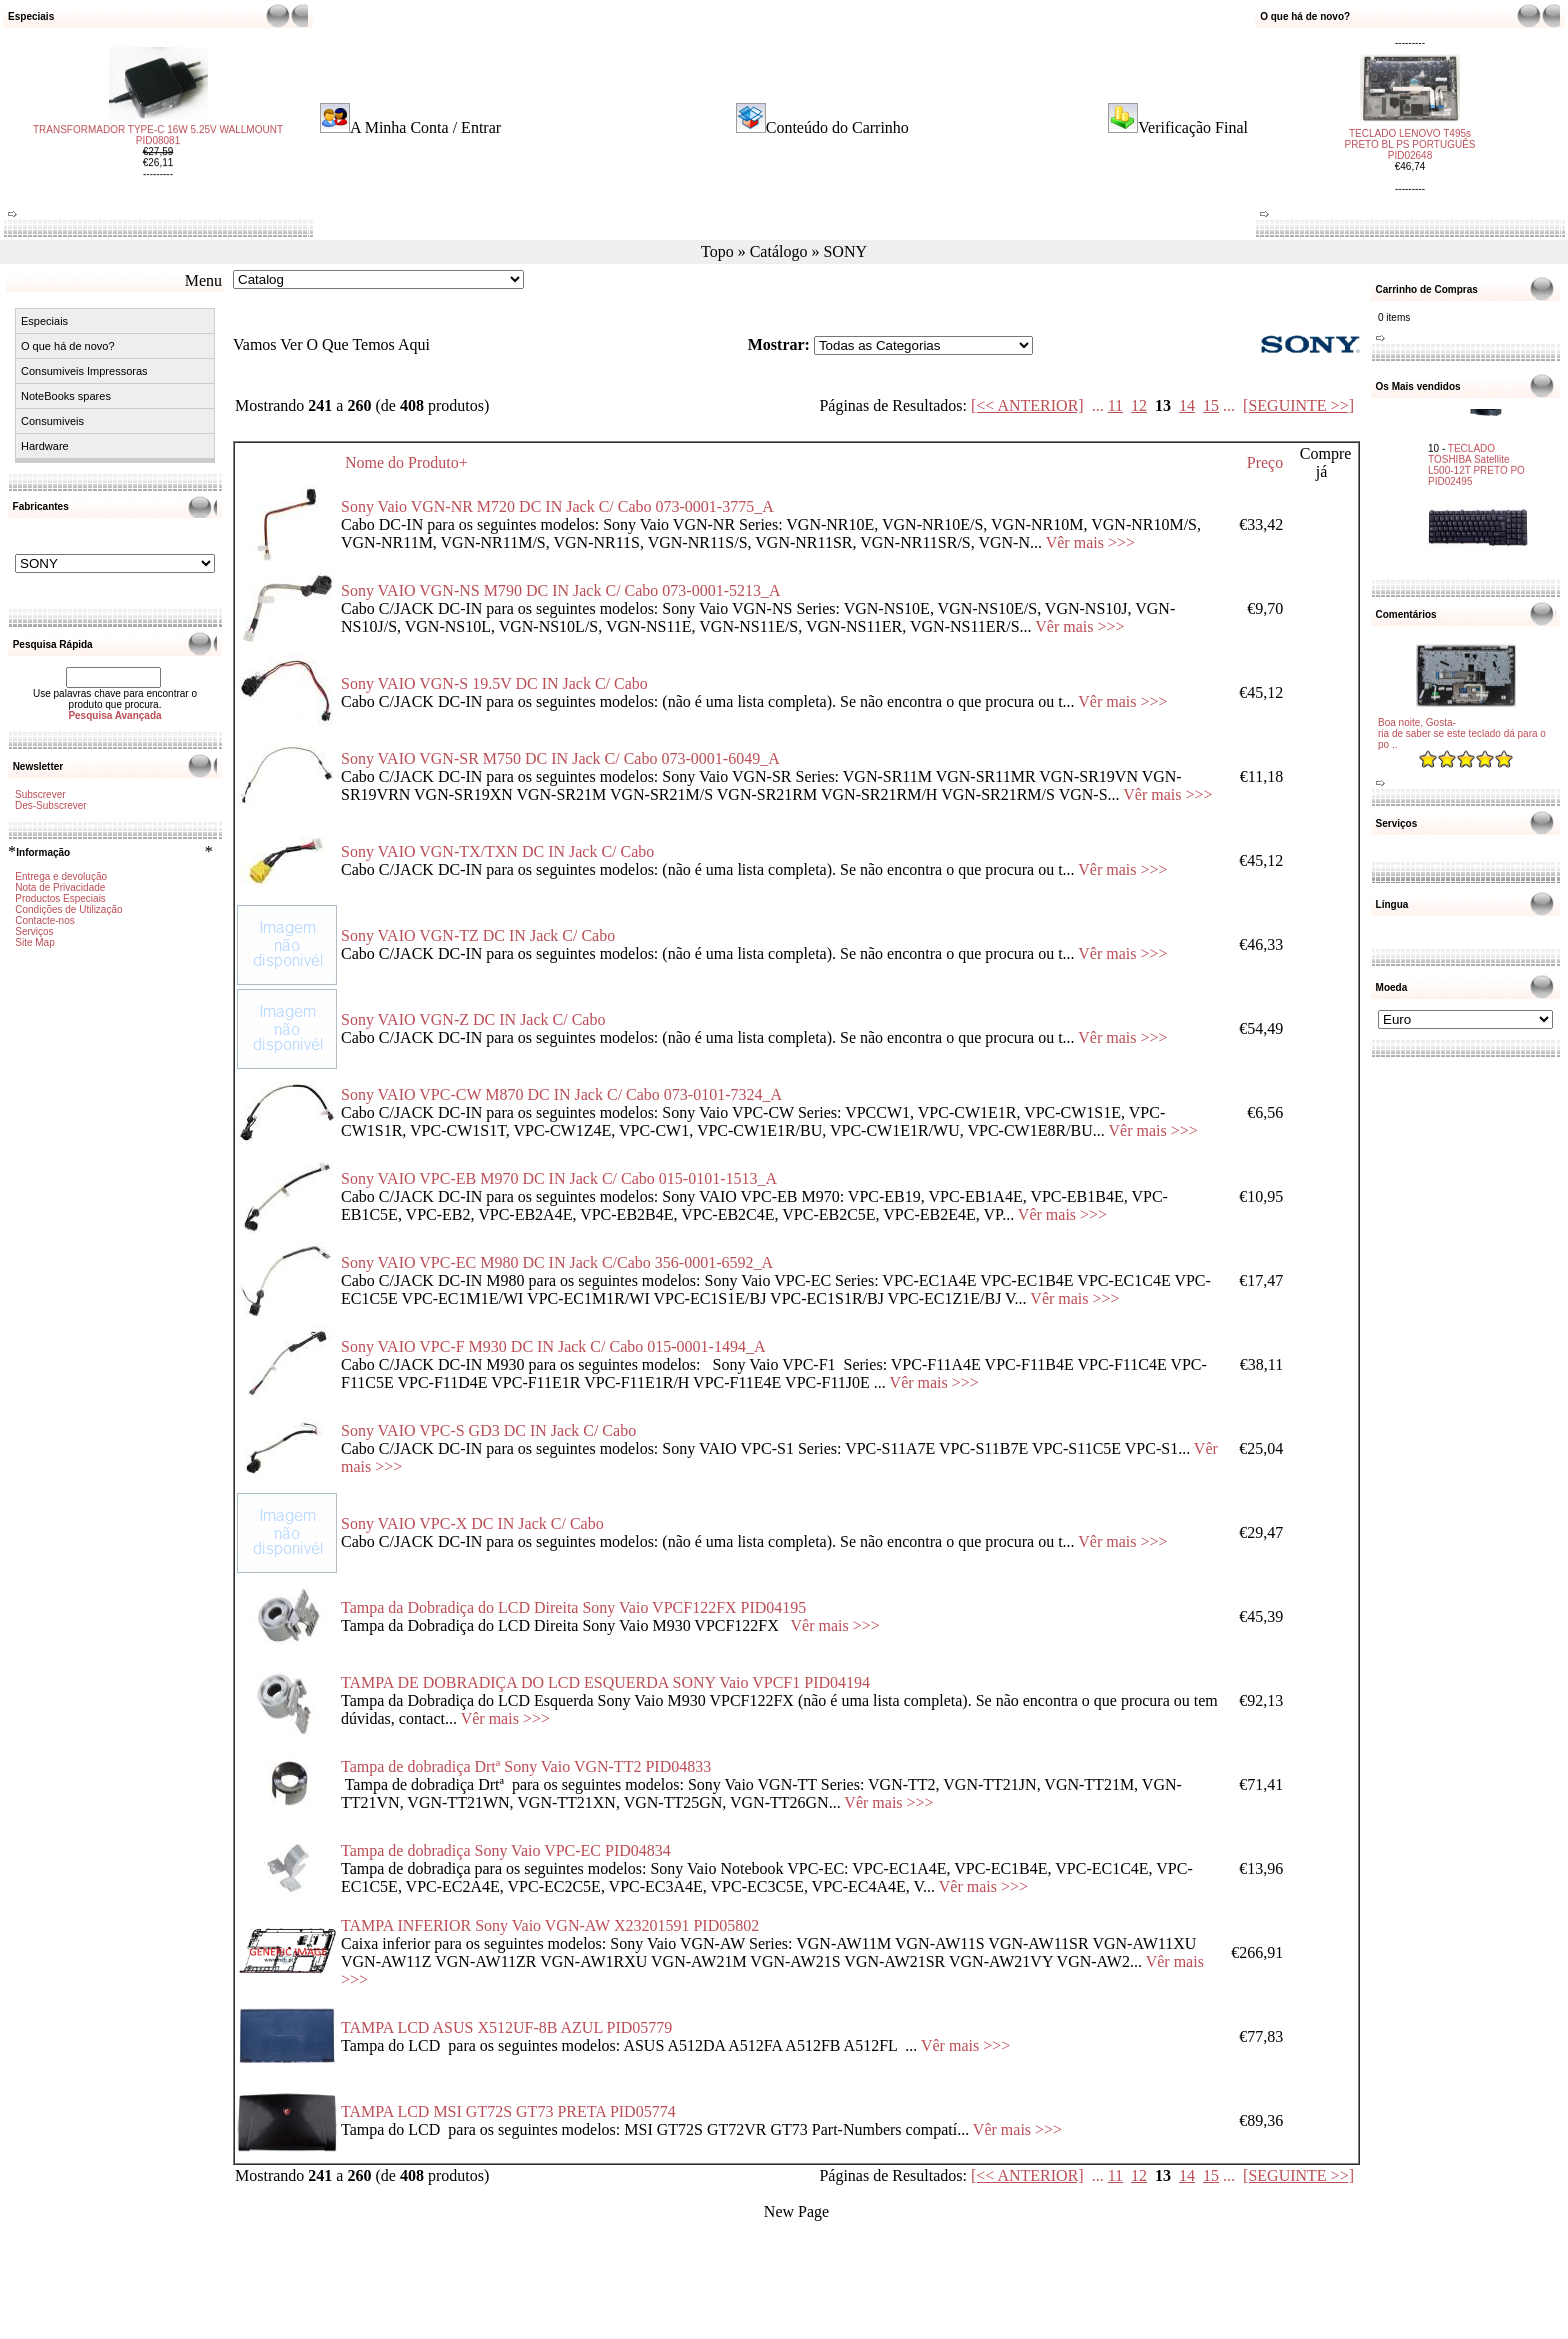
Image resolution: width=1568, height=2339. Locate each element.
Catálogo (779, 251)
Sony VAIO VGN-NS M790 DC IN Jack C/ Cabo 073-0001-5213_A (561, 590)
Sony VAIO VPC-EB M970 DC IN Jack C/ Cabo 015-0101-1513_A (559, 1178)
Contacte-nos (44, 920)
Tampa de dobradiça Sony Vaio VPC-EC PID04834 (506, 1850)
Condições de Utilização (68, 909)
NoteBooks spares (66, 396)
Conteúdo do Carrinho (837, 127)
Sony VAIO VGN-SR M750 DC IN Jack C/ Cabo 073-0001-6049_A (560, 758)
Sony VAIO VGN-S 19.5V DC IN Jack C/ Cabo (494, 683)
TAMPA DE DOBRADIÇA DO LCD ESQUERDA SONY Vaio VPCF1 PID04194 (605, 1682)
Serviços (34, 931)
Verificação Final (1193, 127)
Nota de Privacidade (60, 887)
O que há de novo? (68, 346)
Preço (1265, 462)
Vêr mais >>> (1090, 542)
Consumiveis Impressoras (84, 371)
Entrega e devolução (61, 876)
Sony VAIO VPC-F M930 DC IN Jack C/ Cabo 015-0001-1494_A (553, 1346)
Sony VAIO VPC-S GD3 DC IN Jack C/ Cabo (488, 1430)
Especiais (44, 321)
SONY (845, 251)
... (1098, 405)
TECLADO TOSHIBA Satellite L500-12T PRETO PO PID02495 (1476, 443)
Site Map (34, 942)
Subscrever (40, 794)
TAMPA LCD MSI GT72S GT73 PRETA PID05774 (508, 2111)
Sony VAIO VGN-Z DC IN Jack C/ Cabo (473, 1019)
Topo (717, 251)
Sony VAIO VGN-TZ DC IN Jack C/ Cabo (478, 935)
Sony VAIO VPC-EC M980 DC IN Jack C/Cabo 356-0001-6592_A (557, 1262)
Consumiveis (52, 421)
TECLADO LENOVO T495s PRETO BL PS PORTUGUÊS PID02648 (1410, 126)
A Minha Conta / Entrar (425, 127)
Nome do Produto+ (406, 462)
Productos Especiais (60, 898)
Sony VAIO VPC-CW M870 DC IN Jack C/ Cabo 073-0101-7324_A (561, 1094)
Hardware (45, 446)
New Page (796, 2211)
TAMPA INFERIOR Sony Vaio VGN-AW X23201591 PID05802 (550, 1925)
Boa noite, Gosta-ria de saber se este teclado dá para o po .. (1462, 733)
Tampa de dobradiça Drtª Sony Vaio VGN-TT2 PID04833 (526, 1766)
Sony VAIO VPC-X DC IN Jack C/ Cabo (472, 1523)
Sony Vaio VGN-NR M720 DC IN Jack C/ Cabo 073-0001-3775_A (557, 506)
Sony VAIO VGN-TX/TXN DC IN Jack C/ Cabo (497, 851)
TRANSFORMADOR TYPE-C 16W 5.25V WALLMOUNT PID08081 (158, 153)
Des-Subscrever (51, 805)
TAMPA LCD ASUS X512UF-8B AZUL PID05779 (506, 2027)
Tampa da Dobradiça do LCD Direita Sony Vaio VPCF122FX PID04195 (573, 1607)
